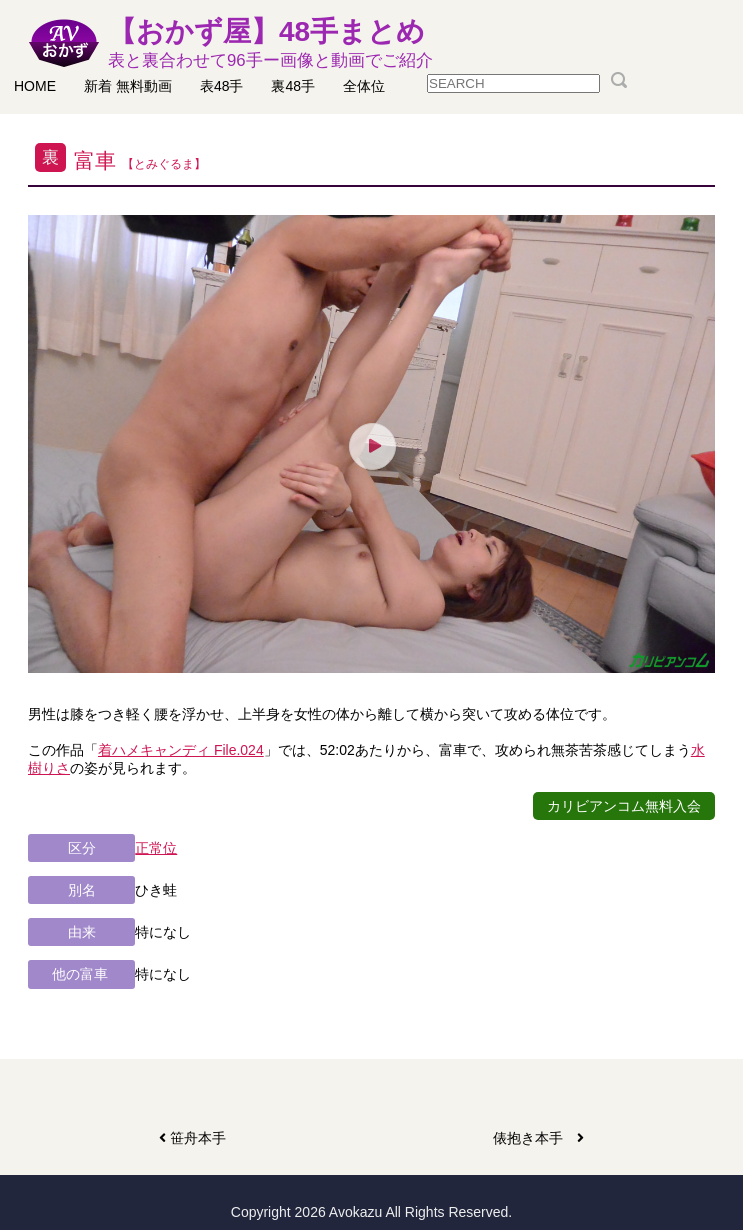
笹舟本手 (194, 1138)
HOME (35, 86)
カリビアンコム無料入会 (624, 806)
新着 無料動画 (128, 86)
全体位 (364, 86)
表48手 (222, 86)
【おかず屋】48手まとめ (270, 44)
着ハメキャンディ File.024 (181, 750)
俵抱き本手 (538, 1138)
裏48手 (293, 86)
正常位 (156, 848)
